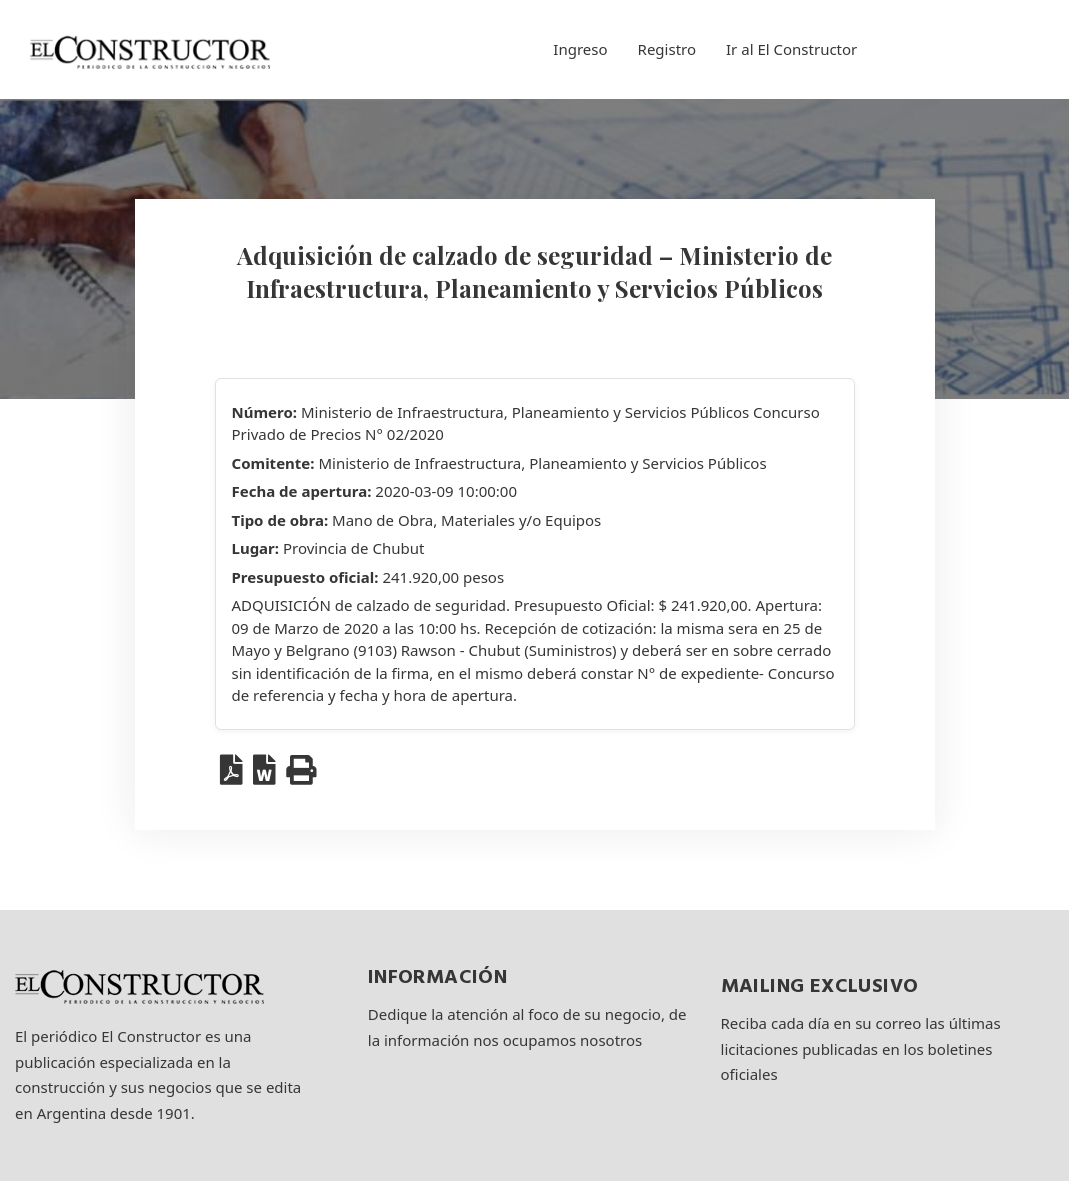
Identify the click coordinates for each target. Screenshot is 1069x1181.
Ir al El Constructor (791, 49)
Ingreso (580, 49)
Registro (667, 49)
